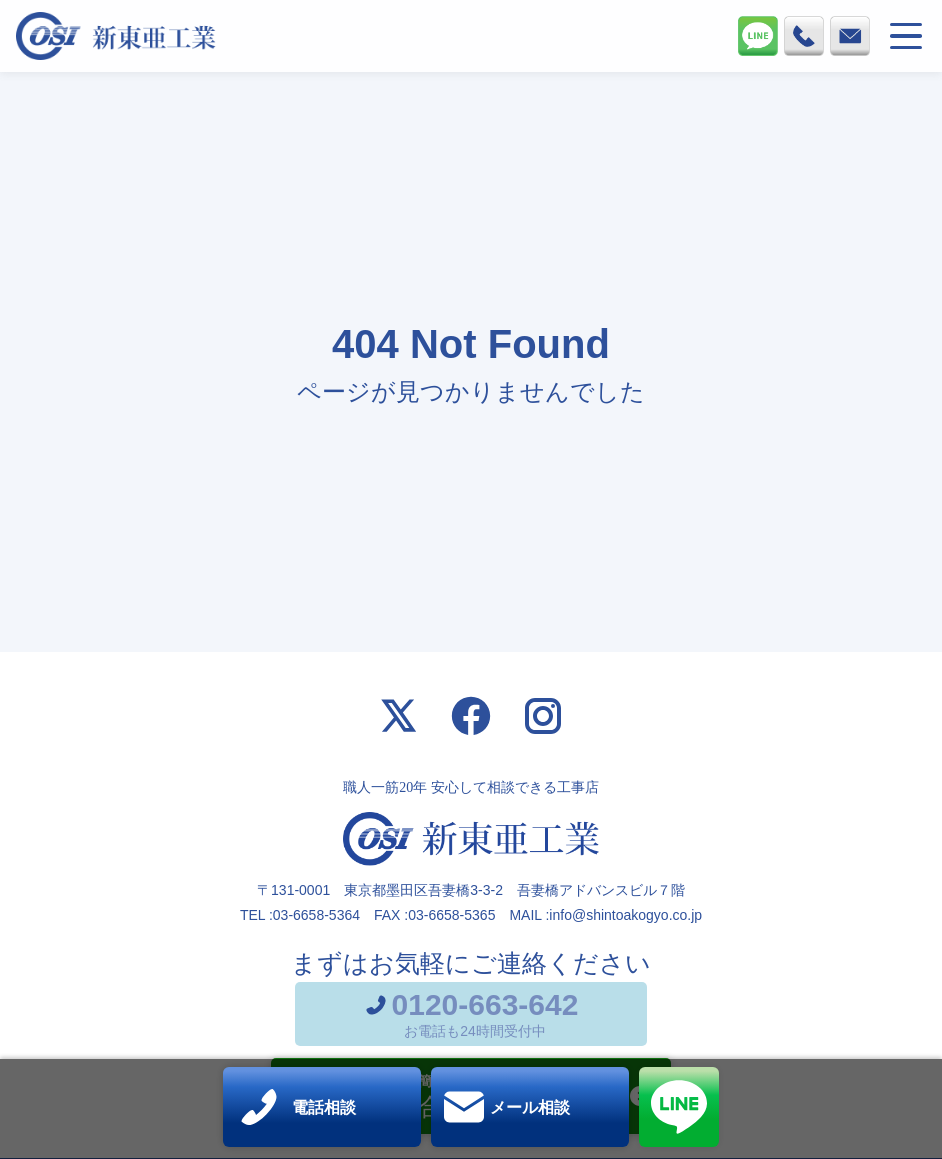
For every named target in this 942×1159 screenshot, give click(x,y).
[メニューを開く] (906, 36)
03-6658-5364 (316, 915)
